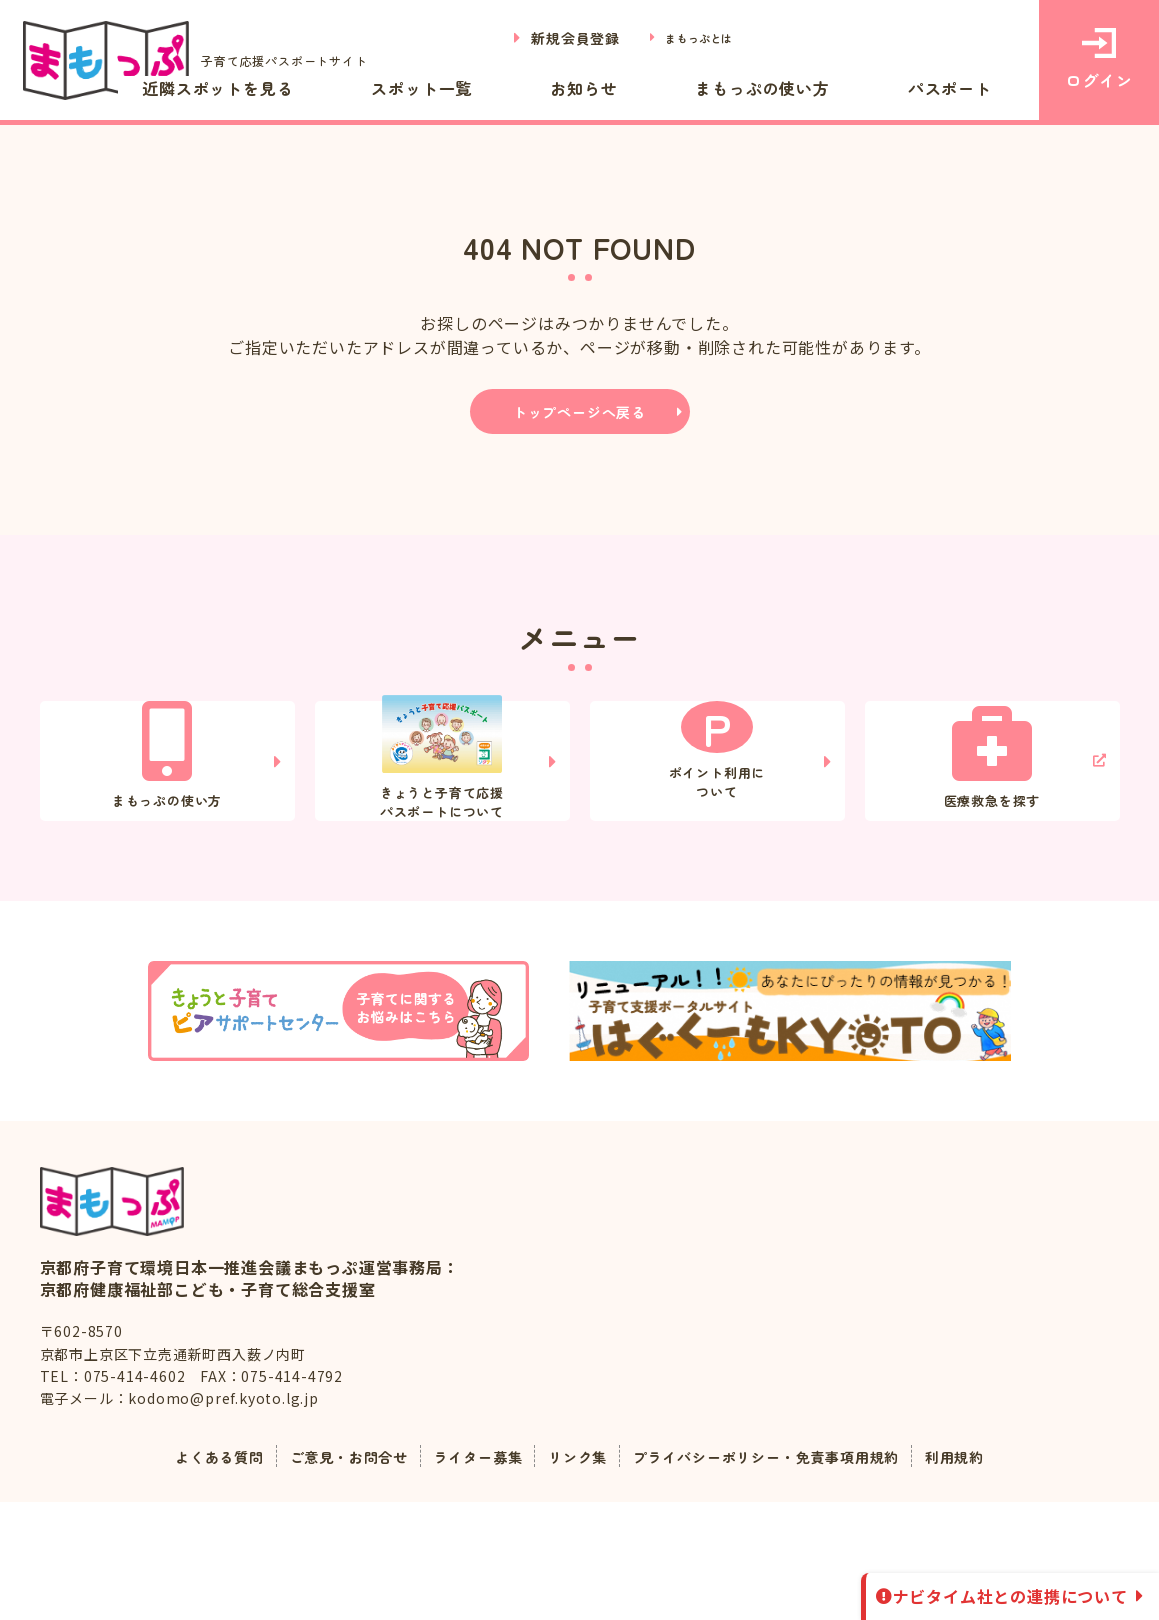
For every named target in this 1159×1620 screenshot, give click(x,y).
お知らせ (688, 87)
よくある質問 (179, 1574)
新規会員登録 (552, 38)
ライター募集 (466, 1574)
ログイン (1098, 60)
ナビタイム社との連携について (1010, 1596)
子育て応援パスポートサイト (209, 60)
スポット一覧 (569, 87)
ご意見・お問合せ (323, 1574)
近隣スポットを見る (406, 87)
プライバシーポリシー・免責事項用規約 (786, 1574)
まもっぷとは (688, 38)
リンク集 (575, 1574)
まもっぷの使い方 (825, 87)
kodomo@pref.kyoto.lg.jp (223, 1516)
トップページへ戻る (579, 412)
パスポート (971, 87)
